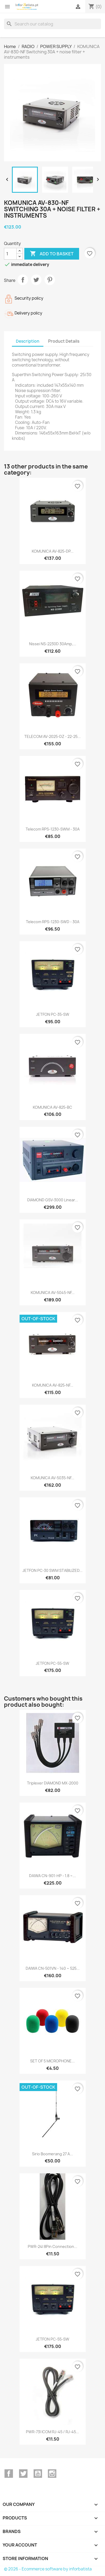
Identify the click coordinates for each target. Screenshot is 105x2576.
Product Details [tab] (63, 341)
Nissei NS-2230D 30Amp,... (52, 643)
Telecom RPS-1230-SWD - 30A (52, 921)
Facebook (8, 2473)
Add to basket (52, 253)
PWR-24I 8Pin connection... (52, 2246)
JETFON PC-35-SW (52, 1014)
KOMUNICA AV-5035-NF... (52, 1477)
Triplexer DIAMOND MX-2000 (52, 1783)
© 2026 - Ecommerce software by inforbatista (48, 2569)
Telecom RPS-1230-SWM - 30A (53, 829)
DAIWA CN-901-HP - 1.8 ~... (52, 1875)
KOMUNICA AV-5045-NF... (53, 1292)
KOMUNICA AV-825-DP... (53, 551)
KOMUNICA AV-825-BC (52, 1107)
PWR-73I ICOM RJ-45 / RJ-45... (52, 2431)
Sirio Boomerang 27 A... (52, 2153)
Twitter (23, 2473)
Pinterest (49, 279)
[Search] (52, 24)
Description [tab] (27, 341)
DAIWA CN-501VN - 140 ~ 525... (53, 1968)
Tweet (36, 279)
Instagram (52, 2473)
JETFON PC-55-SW (52, 1663)
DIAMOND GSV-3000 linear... (52, 1199)
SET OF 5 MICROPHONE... (52, 2060)
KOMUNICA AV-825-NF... (52, 1385)
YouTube (38, 2473)
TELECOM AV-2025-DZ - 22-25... (52, 736)
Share (22, 279)
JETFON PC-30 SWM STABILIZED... (52, 1570)
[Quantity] (10, 254)
